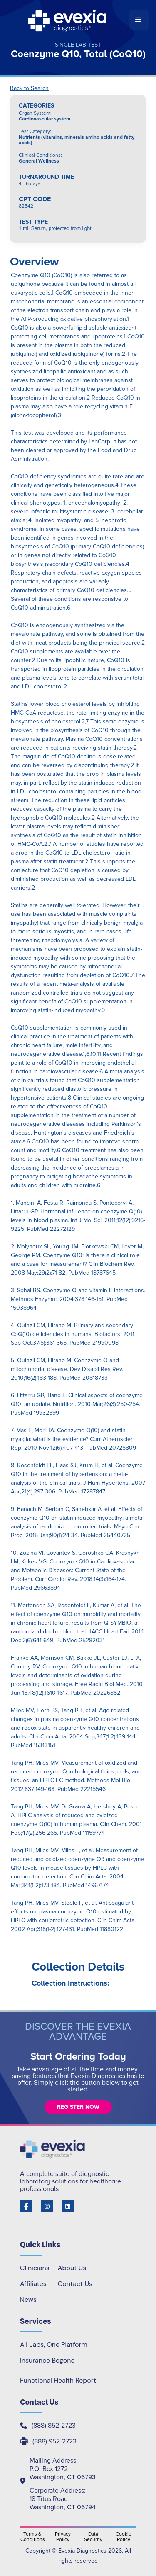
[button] (139, 20)
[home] (68, 20)
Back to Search (29, 88)
